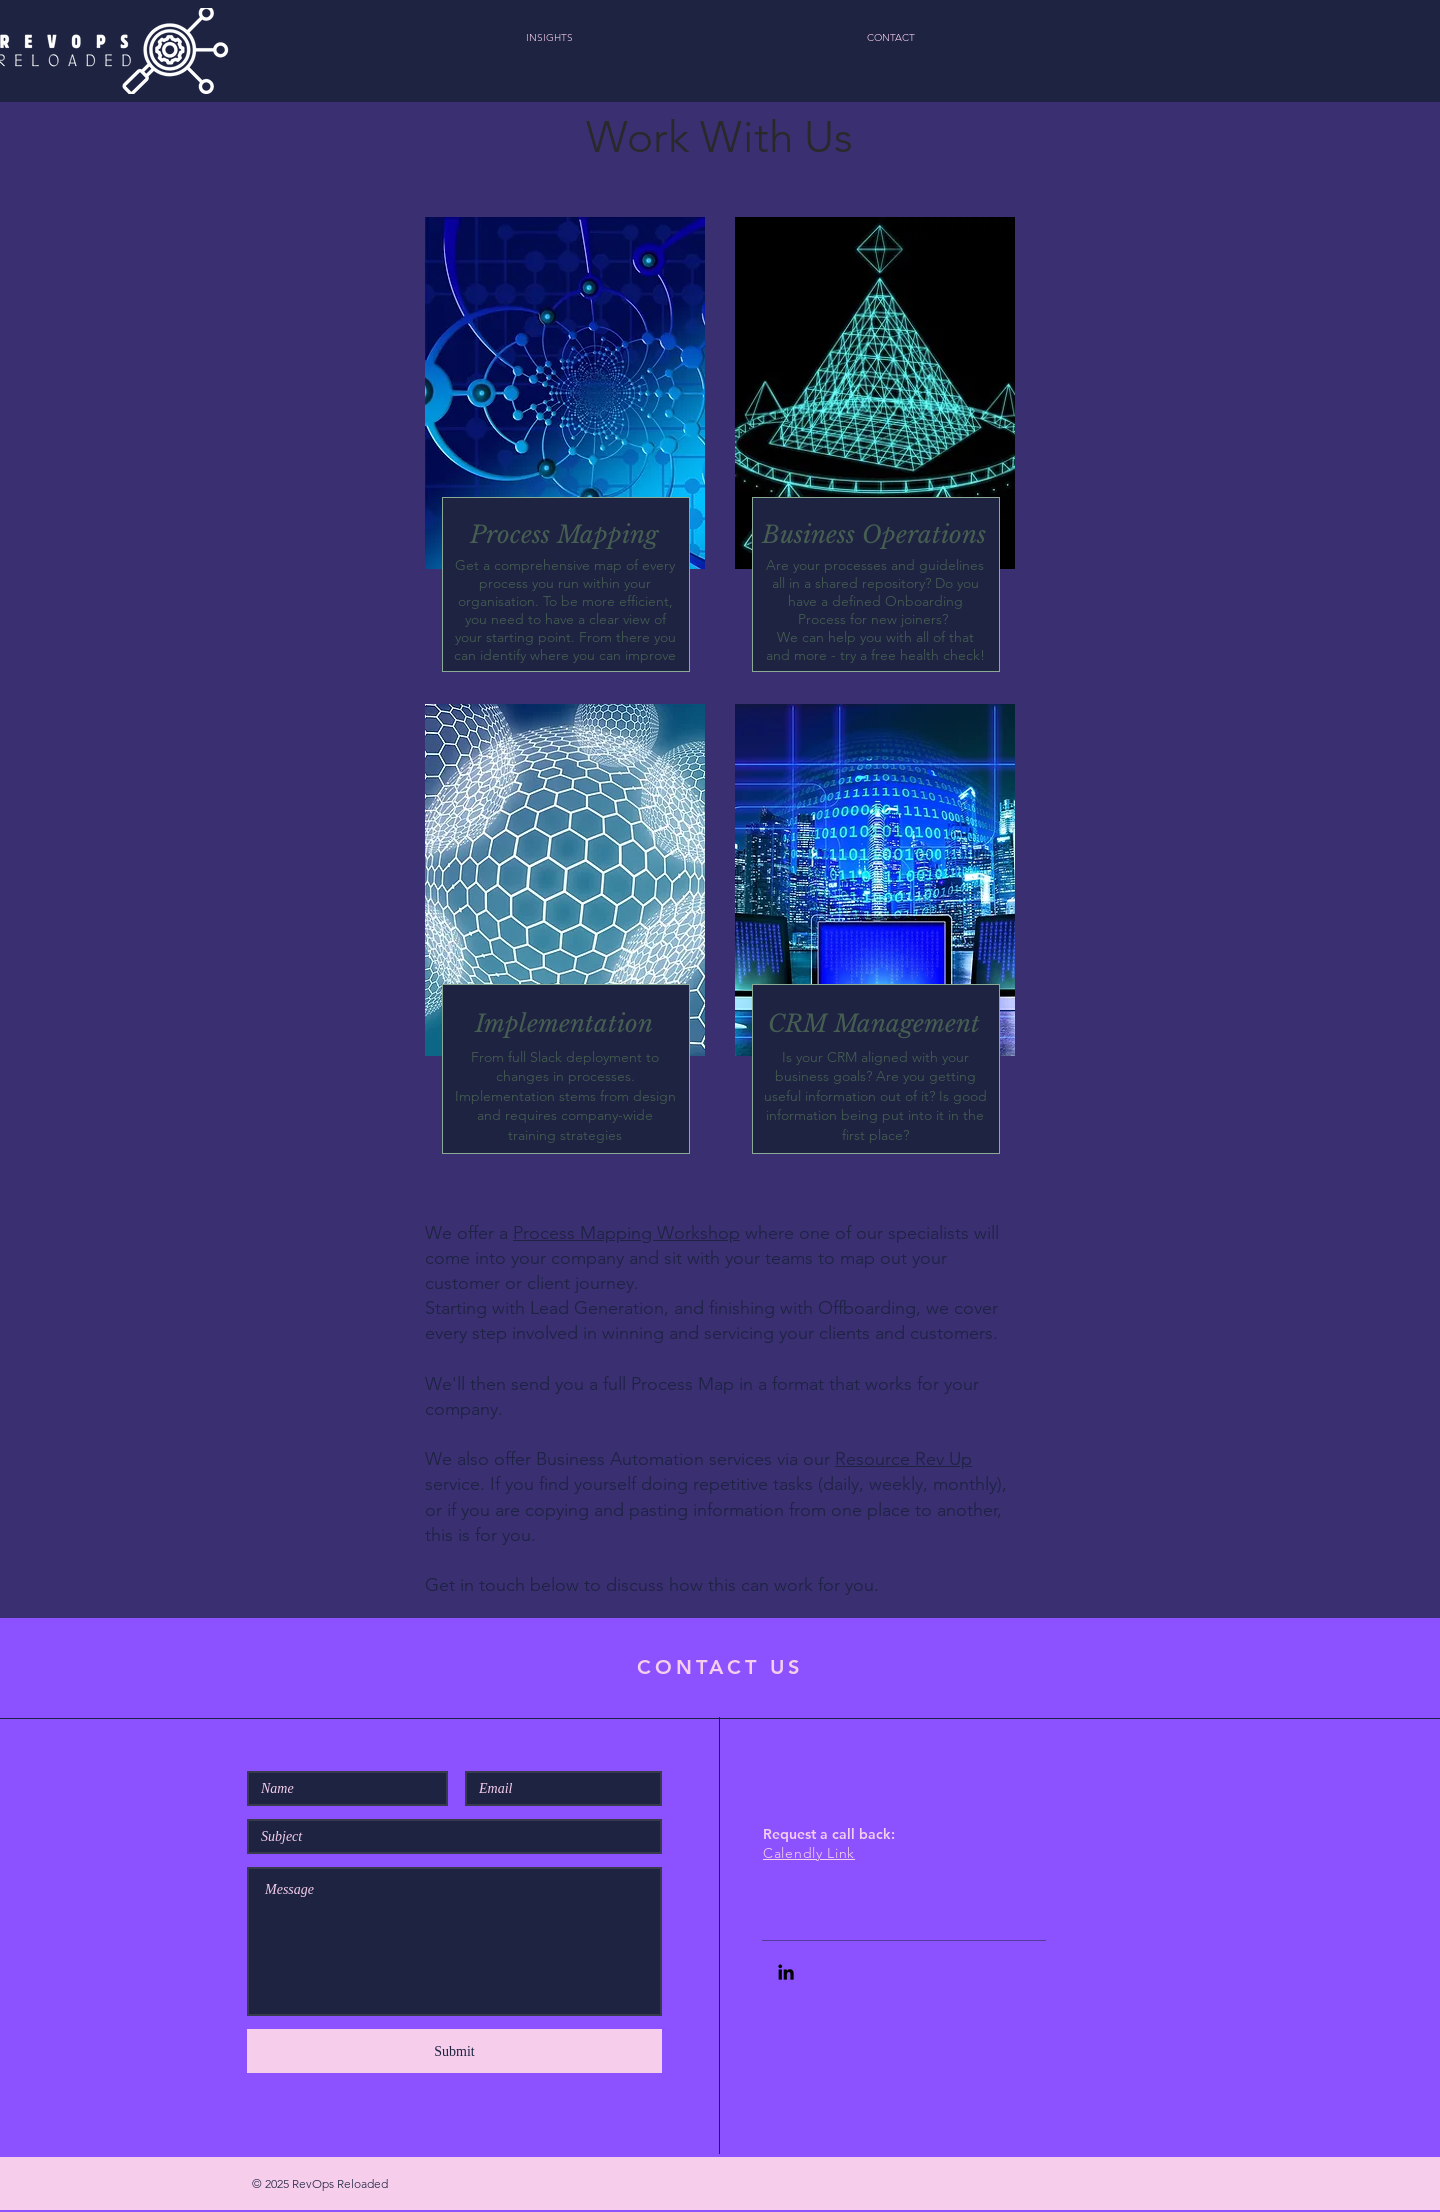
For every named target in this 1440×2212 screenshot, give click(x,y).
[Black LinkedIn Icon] (786, 1972)
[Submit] (454, 2051)
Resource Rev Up (903, 1459)
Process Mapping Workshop (626, 1233)
